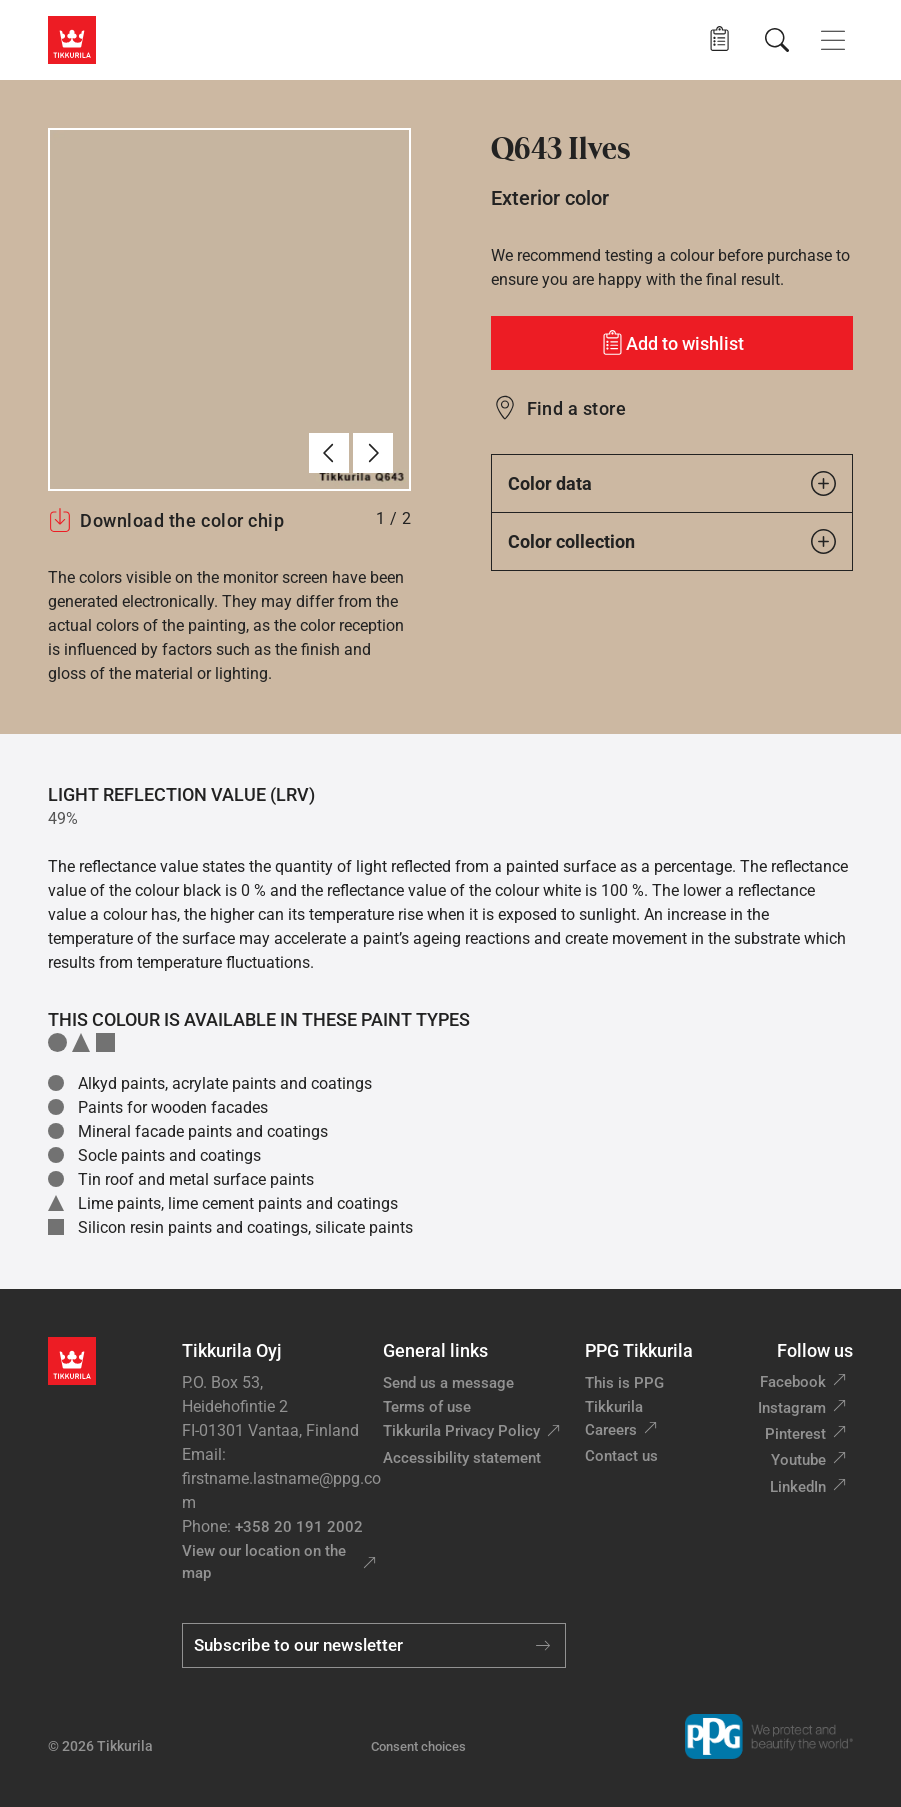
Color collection (672, 541)
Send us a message (448, 1383)
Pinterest (795, 1434)
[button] (719, 39)
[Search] (777, 40)
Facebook (793, 1382)
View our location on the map (264, 1562)
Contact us (621, 1456)
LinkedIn (798, 1487)
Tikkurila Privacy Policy (461, 1431)
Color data (672, 483)
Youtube (798, 1460)
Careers (611, 1430)
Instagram (792, 1408)
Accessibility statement (462, 1458)
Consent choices (418, 1746)
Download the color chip (166, 520)
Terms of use (427, 1407)
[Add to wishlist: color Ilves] (672, 343)
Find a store (577, 408)
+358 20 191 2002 (299, 1527)
